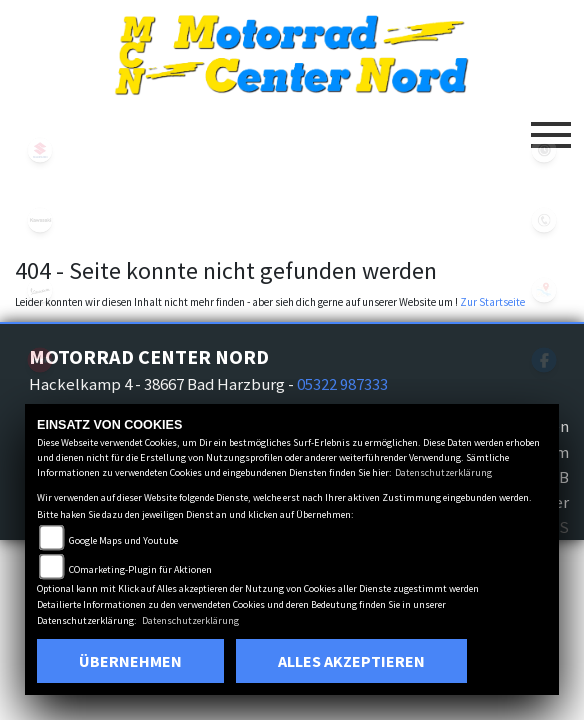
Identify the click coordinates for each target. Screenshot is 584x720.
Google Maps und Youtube (123, 540)
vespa (40, 290)
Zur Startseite (492, 302)
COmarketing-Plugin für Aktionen (140, 569)
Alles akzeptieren (351, 661)
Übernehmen (130, 661)
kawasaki (40, 220)
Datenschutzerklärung (443, 472)
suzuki (40, 150)
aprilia (40, 360)
